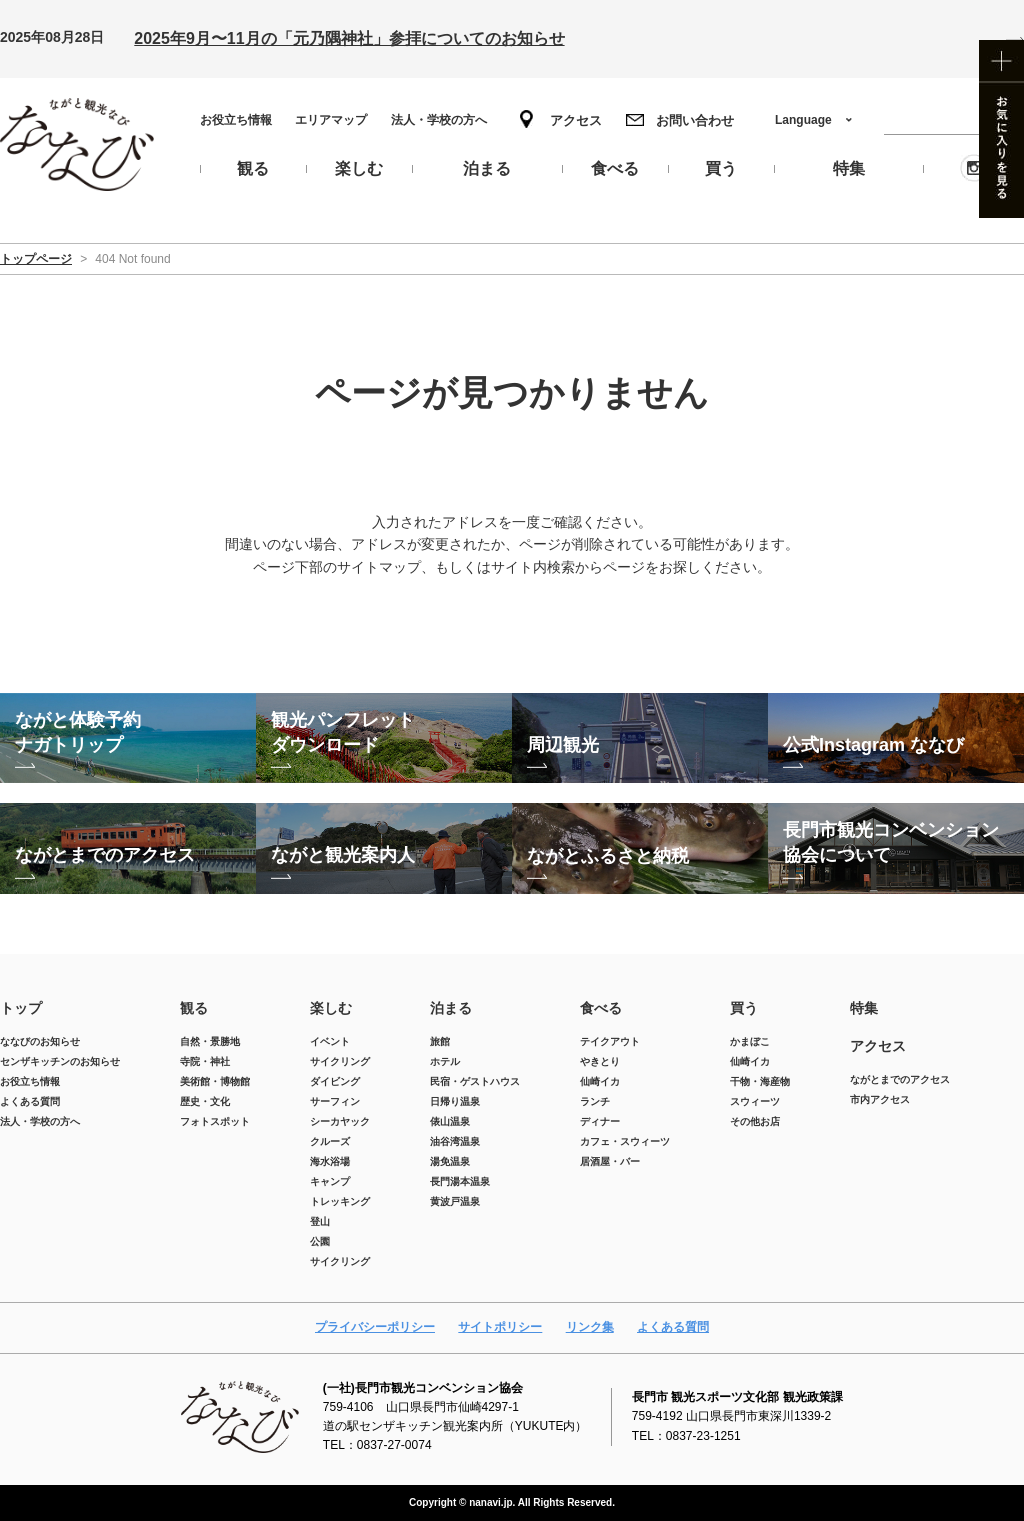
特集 (864, 1008)
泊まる (451, 1008)
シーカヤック (340, 1121)
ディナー (600, 1121)
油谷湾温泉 (455, 1141)
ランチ (595, 1101)
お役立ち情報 (236, 120)
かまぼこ (750, 1041)
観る (194, 1008)
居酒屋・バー (610, 1161)
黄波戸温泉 (455, 1201)
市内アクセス (880, 1099)
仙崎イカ (600, 1081)
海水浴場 (330, 1161)
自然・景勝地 (210, 1041)
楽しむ (331, 1008)
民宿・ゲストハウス (475, 1081)
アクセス (576, 120)
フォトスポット (215, 1121)
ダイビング (335, 1081)
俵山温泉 (450, 1121)
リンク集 (590, 1327)
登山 (320, 1221)
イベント (330, 1041)
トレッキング (340, 1201)
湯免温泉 (450, 1161)
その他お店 (755, 1121)
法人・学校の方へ (439, 120)
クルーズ (330, 1141)
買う (744, 1008)
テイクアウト (610, 1041)
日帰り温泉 (455, 1101)
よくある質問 (30, 1101)
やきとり (600, 1061)
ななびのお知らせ (40, 1041)
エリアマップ (331, 120)
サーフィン (335, 1101)
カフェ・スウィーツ (625, 1141)
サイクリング (340, 1061)
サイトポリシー (500, 1327)
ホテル (445, 1061)
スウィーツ (755, 1101)
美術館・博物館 (215, 1081)
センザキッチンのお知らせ (60, 1061)
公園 (320, 1241)
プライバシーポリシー (375, 1327)
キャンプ (330, 1181)
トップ (21, 1008)
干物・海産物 (760, 1081)
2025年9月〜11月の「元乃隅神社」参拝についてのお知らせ (349, 38)
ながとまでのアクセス (900, 1079)
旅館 (440, 1041)
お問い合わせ (695, 120)
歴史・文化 (205, 1101)
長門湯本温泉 (460, 1181)
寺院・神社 (205, 1061)
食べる (601, 1008)
